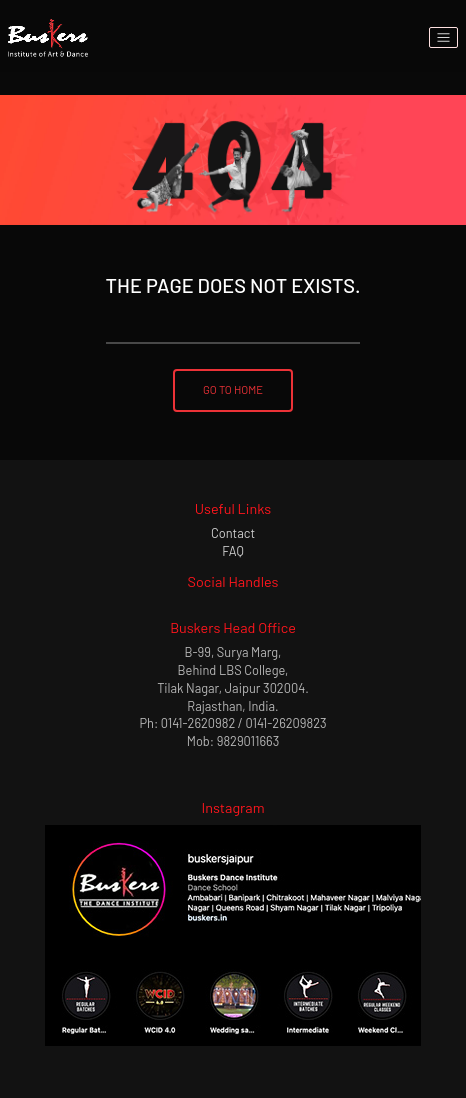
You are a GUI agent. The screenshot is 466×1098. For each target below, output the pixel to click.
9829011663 (248, 741)
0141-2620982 (198, 723)
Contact (233, 533)
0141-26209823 (286, 723)
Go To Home (233, 389)
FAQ (233, 551)
